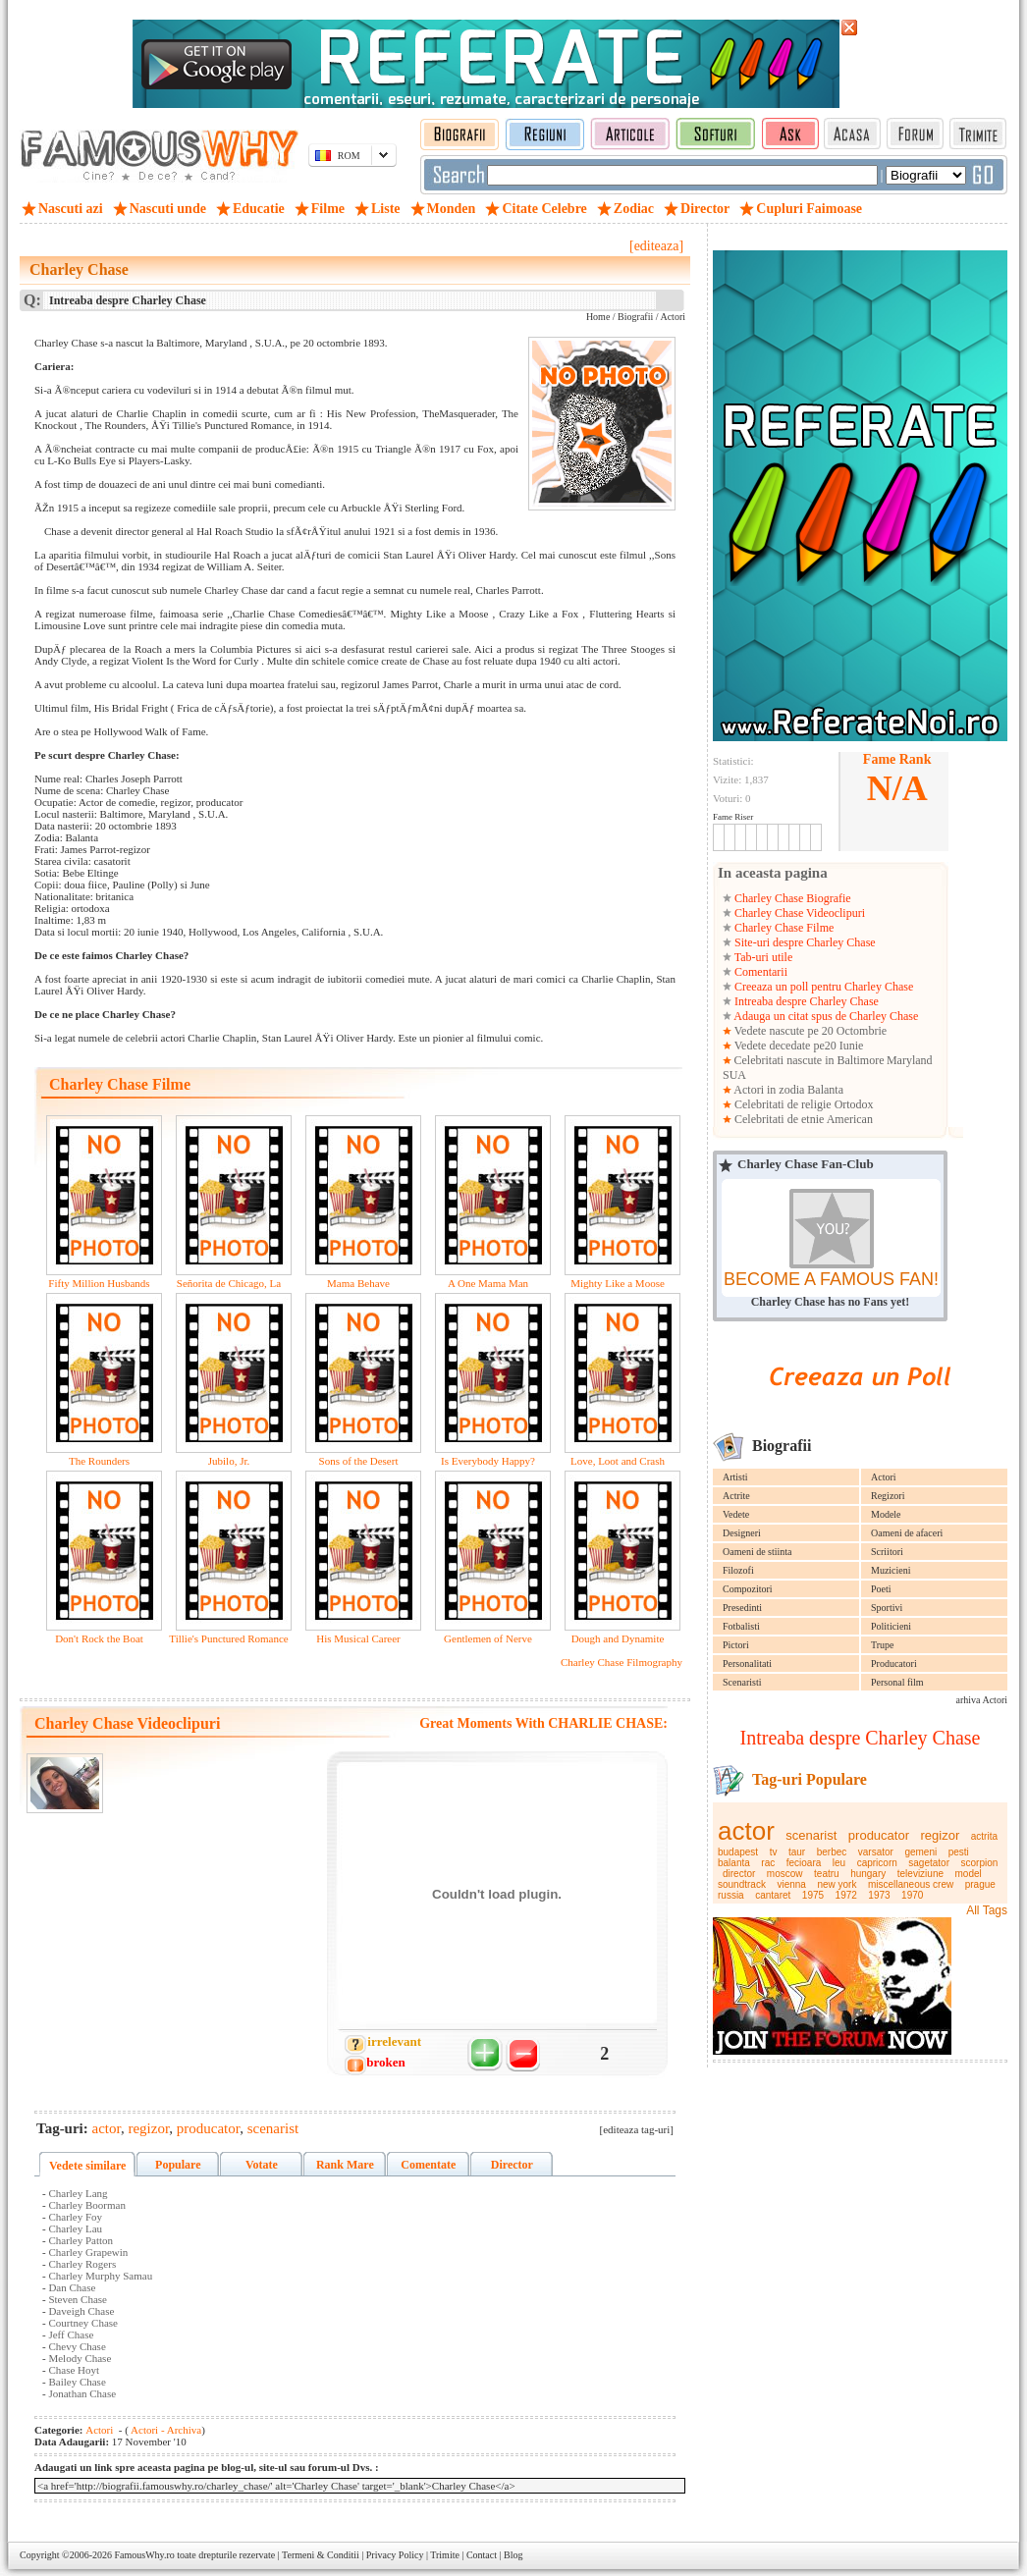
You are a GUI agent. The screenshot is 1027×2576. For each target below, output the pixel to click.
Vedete (736, 1514)
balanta (734, 1862)
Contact (481, 2554)
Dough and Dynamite (618, 1638)
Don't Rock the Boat (99, 1638)
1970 (912, 1895)
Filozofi (738, 1570)
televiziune (920, 1873)
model (968, 1873)
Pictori (736, 1644)
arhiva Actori (981, 1699)
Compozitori (748, 1588)
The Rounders (99, 1461)
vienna (791, 1884)
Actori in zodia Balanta (787, 1090)
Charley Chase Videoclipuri (798, 913)
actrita (984, 1836)
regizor (940, 1835)
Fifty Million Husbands (98, 1283)
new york (836, 1884)
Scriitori (887, 1551)
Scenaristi (742, 1682)
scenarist (811, 1835)
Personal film (897, 1682)
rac (768, 1862)
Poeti (881, 1588)
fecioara (804, 1862)
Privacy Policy (395, 2554)
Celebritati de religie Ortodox (802, 1104)
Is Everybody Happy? (488, 1461)
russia (731, 1895)
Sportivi (886, 1607)
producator (878, 1835)
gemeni (920, 1852)
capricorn (877, 1862)
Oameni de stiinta (757, 1551)
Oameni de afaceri (907, 1533)
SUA (734, 1075)
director (739, 1873)
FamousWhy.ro (144, 2554)
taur (796, 1852)
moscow (785, 1873)
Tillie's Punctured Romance (228, 1638)
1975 (813, 1895)
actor (746, 1831)
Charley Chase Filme (782, 928)
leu (839, 1862)
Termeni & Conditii (320, 2554)
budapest (738, 1852)
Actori (883, 1477)
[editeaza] (656, 246)
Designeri (742, 1533)
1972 (846, 1895)
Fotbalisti (741, 1626)
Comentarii (759, 972)
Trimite (444, 2554)
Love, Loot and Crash (617, 1461)
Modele (886, 1514)
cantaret (772, 1895)
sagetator (928, 1862)
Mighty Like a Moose (617, 1283)
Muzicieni (891, 1570)
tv (774, 1852)
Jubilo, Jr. (228, 1461)
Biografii (635, 316)
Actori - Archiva (165, 2430)
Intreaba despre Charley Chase (805, 1001)
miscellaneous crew (910, 1884)
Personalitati (747, 1663)
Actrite (736, 1495)
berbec (832, 1852)
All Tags (986, 1910)
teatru (826, 1873)
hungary (868, 1873)
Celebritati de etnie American (802, 1119)
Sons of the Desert (359, 1461)
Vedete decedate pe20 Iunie (797, 1045)
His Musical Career (358, 1638)
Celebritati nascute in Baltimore (809, 1060)
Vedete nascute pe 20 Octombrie (809, 1031)
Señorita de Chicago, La (229, 1283)
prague (980, 1884)
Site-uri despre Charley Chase (803, 942)
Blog (513, 2554)
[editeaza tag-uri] (637, 2129)
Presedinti (742, 1607)
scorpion (980, 1862)
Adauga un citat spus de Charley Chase (824, 1016)
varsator (875, 1852)
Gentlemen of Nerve (488, 1638)
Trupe (882, 1644)
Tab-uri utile (761, 957)
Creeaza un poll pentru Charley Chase (822, 986)
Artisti (735, 1477)
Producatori (894, 1663)
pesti (958, 1852)
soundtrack (742, 1884)
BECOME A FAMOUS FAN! (831, 1279)
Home (598, 316)
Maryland (910, 1060)
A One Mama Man (488, 1283)
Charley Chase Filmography (621, 1662)
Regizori (887, 1495)
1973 (879, 1895)
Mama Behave (358, 1283)
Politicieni (891, 1626)
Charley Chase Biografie (791, 898)
